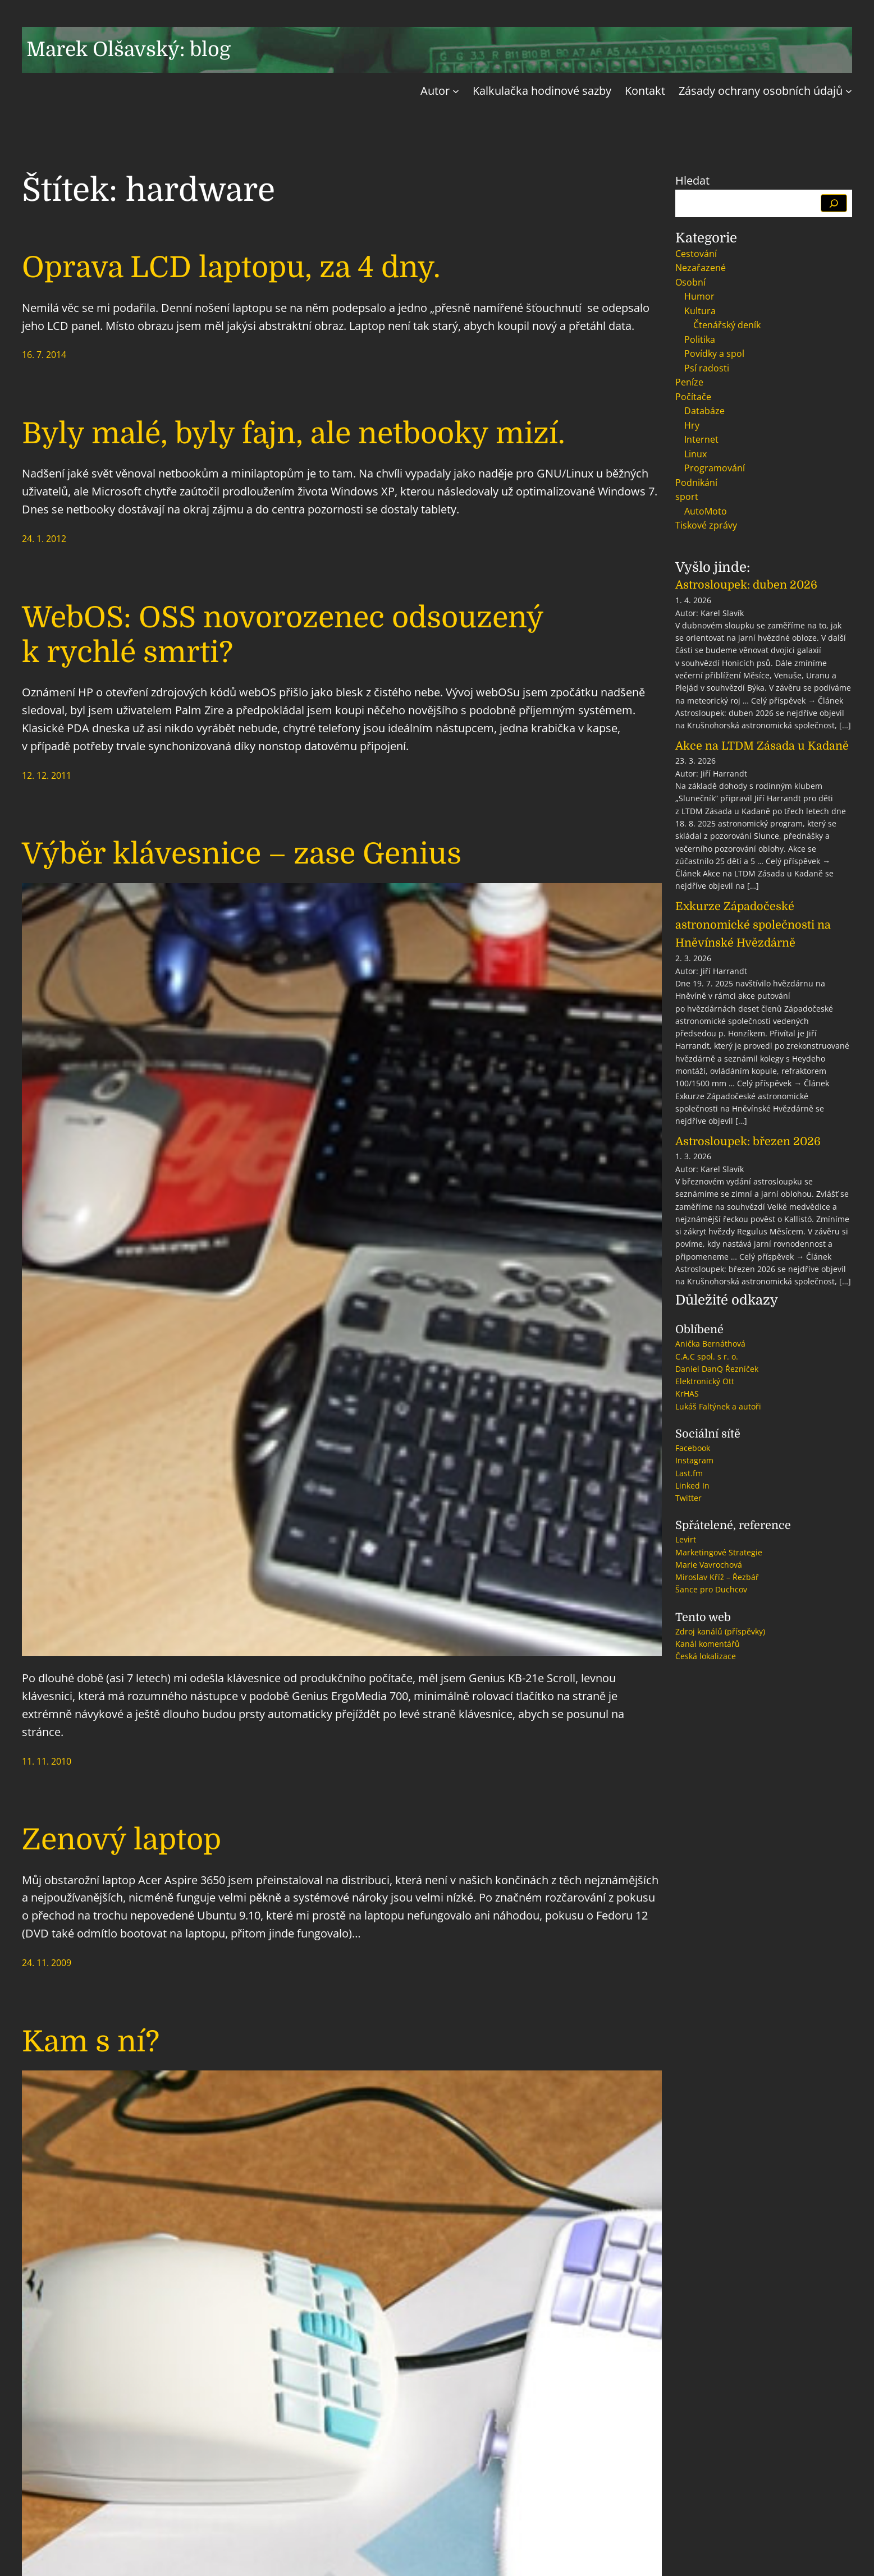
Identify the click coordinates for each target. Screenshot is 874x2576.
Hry (691, 425)
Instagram (694, 1460)
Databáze (704, 411)
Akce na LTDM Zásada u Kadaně (762, 746)
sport (686, 496)
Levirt (685, 1539)
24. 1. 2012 (44, 538)
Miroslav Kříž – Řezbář (717, 1577)
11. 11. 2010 (46, 1761)
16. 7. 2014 (44, 354)
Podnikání (696, 482)
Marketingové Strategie (718, 1552)
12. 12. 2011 (46, 775)
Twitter (688, 1498)
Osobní (690, 282)
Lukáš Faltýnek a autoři (718, 1406)
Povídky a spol (714, 353)
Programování (714, 468)
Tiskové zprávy (706, 525)
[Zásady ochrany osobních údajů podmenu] (848, 91)
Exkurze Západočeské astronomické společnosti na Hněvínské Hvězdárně (753, 925)
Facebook (692, 1448)
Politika (699, 339)
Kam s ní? (90, 2041)
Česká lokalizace (705, 1656)
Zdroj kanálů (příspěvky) (720, 1631)
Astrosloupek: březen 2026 (748, 1141)
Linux (695, 454)
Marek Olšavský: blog (128, 49)
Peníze (689, 382)
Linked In (692, 1485)
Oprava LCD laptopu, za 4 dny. (231, 267)
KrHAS (687, 1393)
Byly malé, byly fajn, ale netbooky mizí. (293, 433)
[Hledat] (834, 203)
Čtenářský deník (727, 325)
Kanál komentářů (707, 1643)
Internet (701, 439)
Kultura (700, 311)
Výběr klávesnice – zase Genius (241, 853)
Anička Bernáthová (710, 1343)
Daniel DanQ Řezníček (716, 1368)
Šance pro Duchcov (711, 1589)
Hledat (692, 180)
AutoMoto (705, 511)
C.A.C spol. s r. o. (706, 1356)
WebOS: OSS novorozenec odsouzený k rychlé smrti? (282, 635)
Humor (699, 296)
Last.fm (689, 1473)
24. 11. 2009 (46, 1963)
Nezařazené (700, 267)
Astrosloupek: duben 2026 (746, 584)
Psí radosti (706, 368)
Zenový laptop (121, 1839)
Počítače (693, 397)
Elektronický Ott (704, 1381)
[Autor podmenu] (455, 91)
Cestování (696, 253)
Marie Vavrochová (708, 1564)
